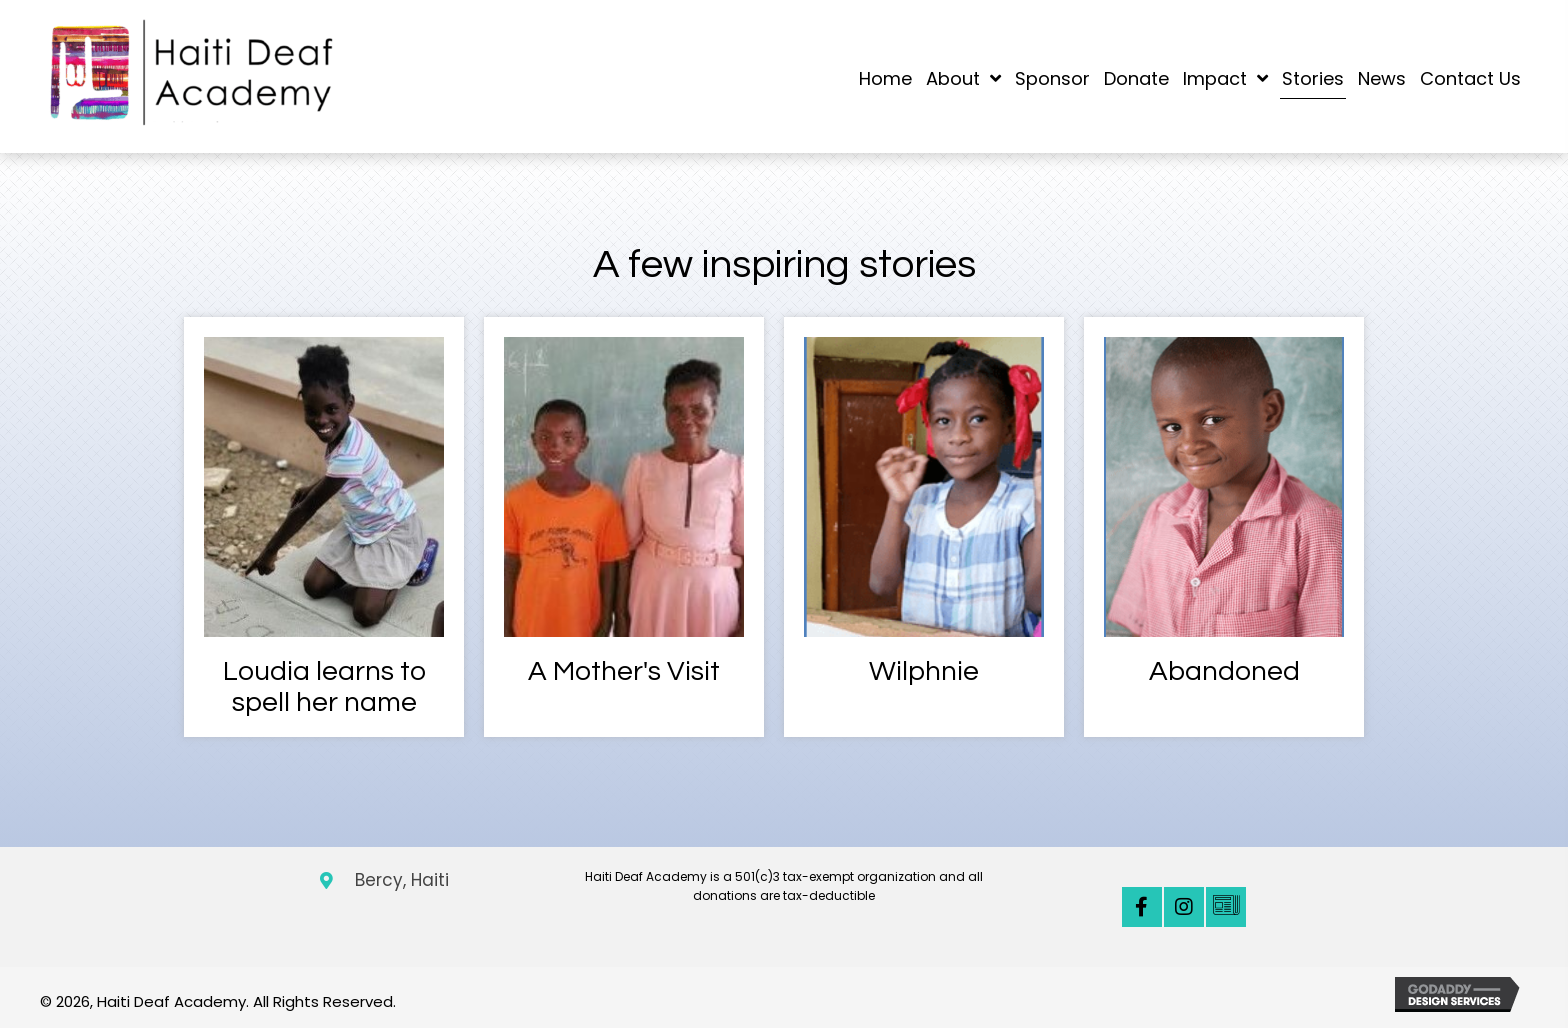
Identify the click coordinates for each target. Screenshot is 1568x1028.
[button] (1142, 907)
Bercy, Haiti (402, 880)
